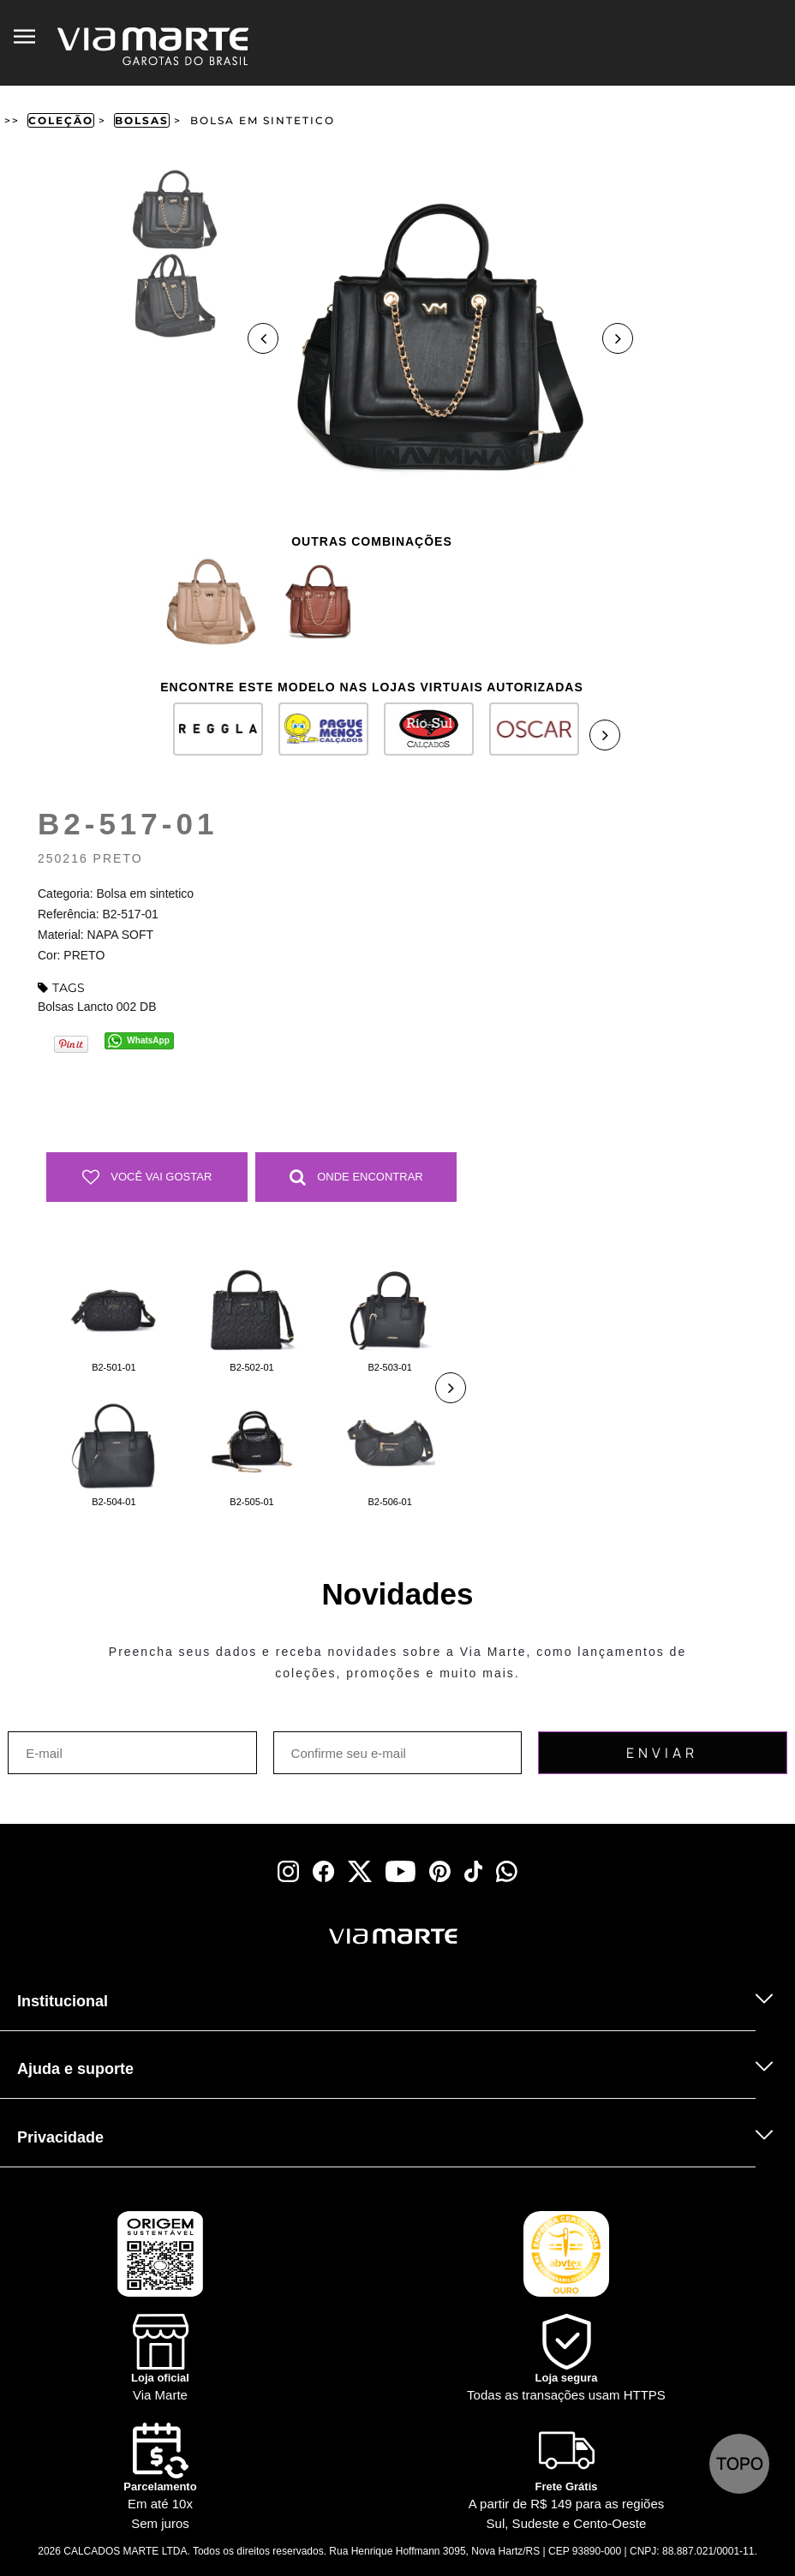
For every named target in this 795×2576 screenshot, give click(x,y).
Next (617, 338)
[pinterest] (440, 1871)
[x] (359, 1871)
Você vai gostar (147, 1177)
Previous (263, 338)
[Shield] (566, 2360)
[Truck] (173, 1958)
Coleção (60, 120)
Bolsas (142, 120)
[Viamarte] (311, 1936)
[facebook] (323, 1871)
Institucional (62, 2001)
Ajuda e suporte (75, 2068)
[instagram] (288, 1871)
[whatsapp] (506, 1871)
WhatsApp (148, 1040)
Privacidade (60, 2137)
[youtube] (400, 1871)
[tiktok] (474, 1871)
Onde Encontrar (356, 1177)
